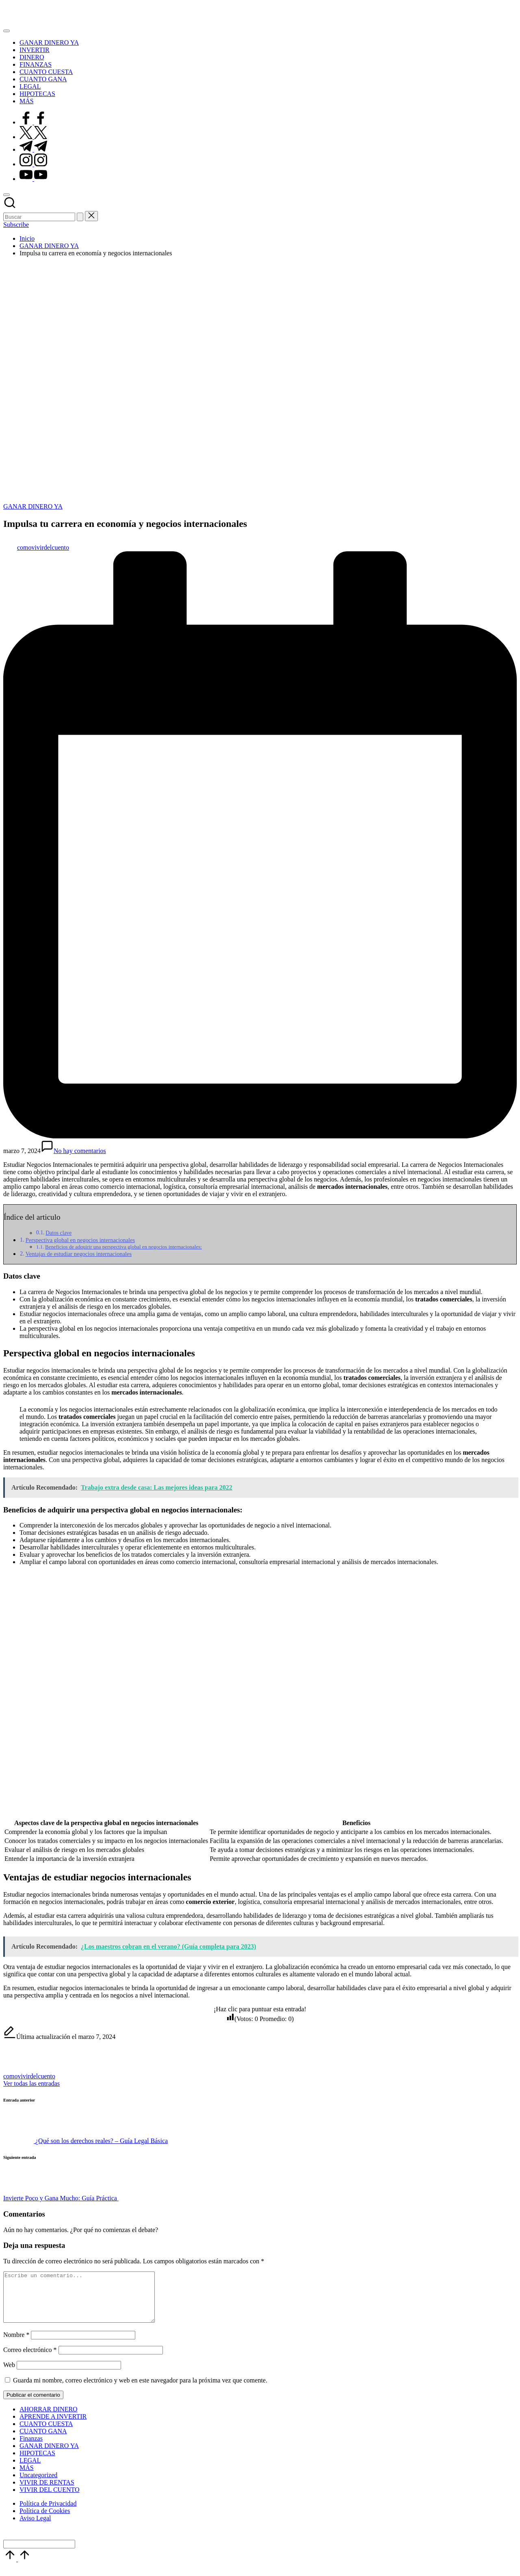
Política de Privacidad (48, 2513)
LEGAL (30, 2470)
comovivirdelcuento (29, 2076)
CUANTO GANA (43, 2440)
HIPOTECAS (37, 2462)
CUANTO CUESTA (46, 2433)
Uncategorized (38, 2484)
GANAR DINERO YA (33, 506)
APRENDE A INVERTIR (53, 2426)
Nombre (16, 2344)
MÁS (27, 2477)
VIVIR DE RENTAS (47, 2492)
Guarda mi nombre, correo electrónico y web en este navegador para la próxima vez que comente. (140, 2390)
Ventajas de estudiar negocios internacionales (79, 1254)
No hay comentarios (73, 1150)
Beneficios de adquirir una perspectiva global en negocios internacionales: (123, 1247)
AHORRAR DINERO (49, 2418)
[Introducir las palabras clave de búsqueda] (39, 217)
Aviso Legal (35, 2527)
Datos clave (59, 1233)
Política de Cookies (45, 2520)
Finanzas (31, 2448)
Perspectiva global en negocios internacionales (80, 1240)
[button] (80, 217)
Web (9, 2374)
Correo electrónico (30, 2359)
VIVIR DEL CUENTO (50, 2499)
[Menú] (6, 31)
